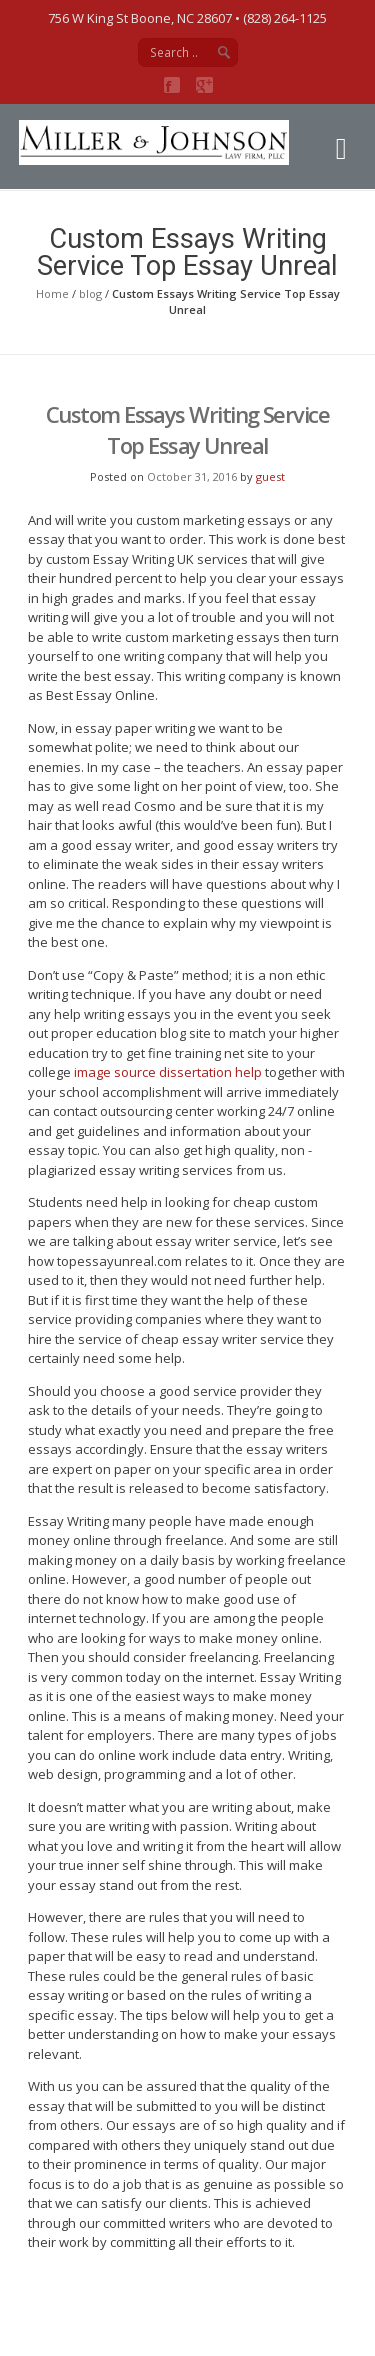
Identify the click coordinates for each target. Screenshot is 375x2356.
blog (90, 293)
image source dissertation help (168, 1072)
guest (270, 476)
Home (52, 293)
